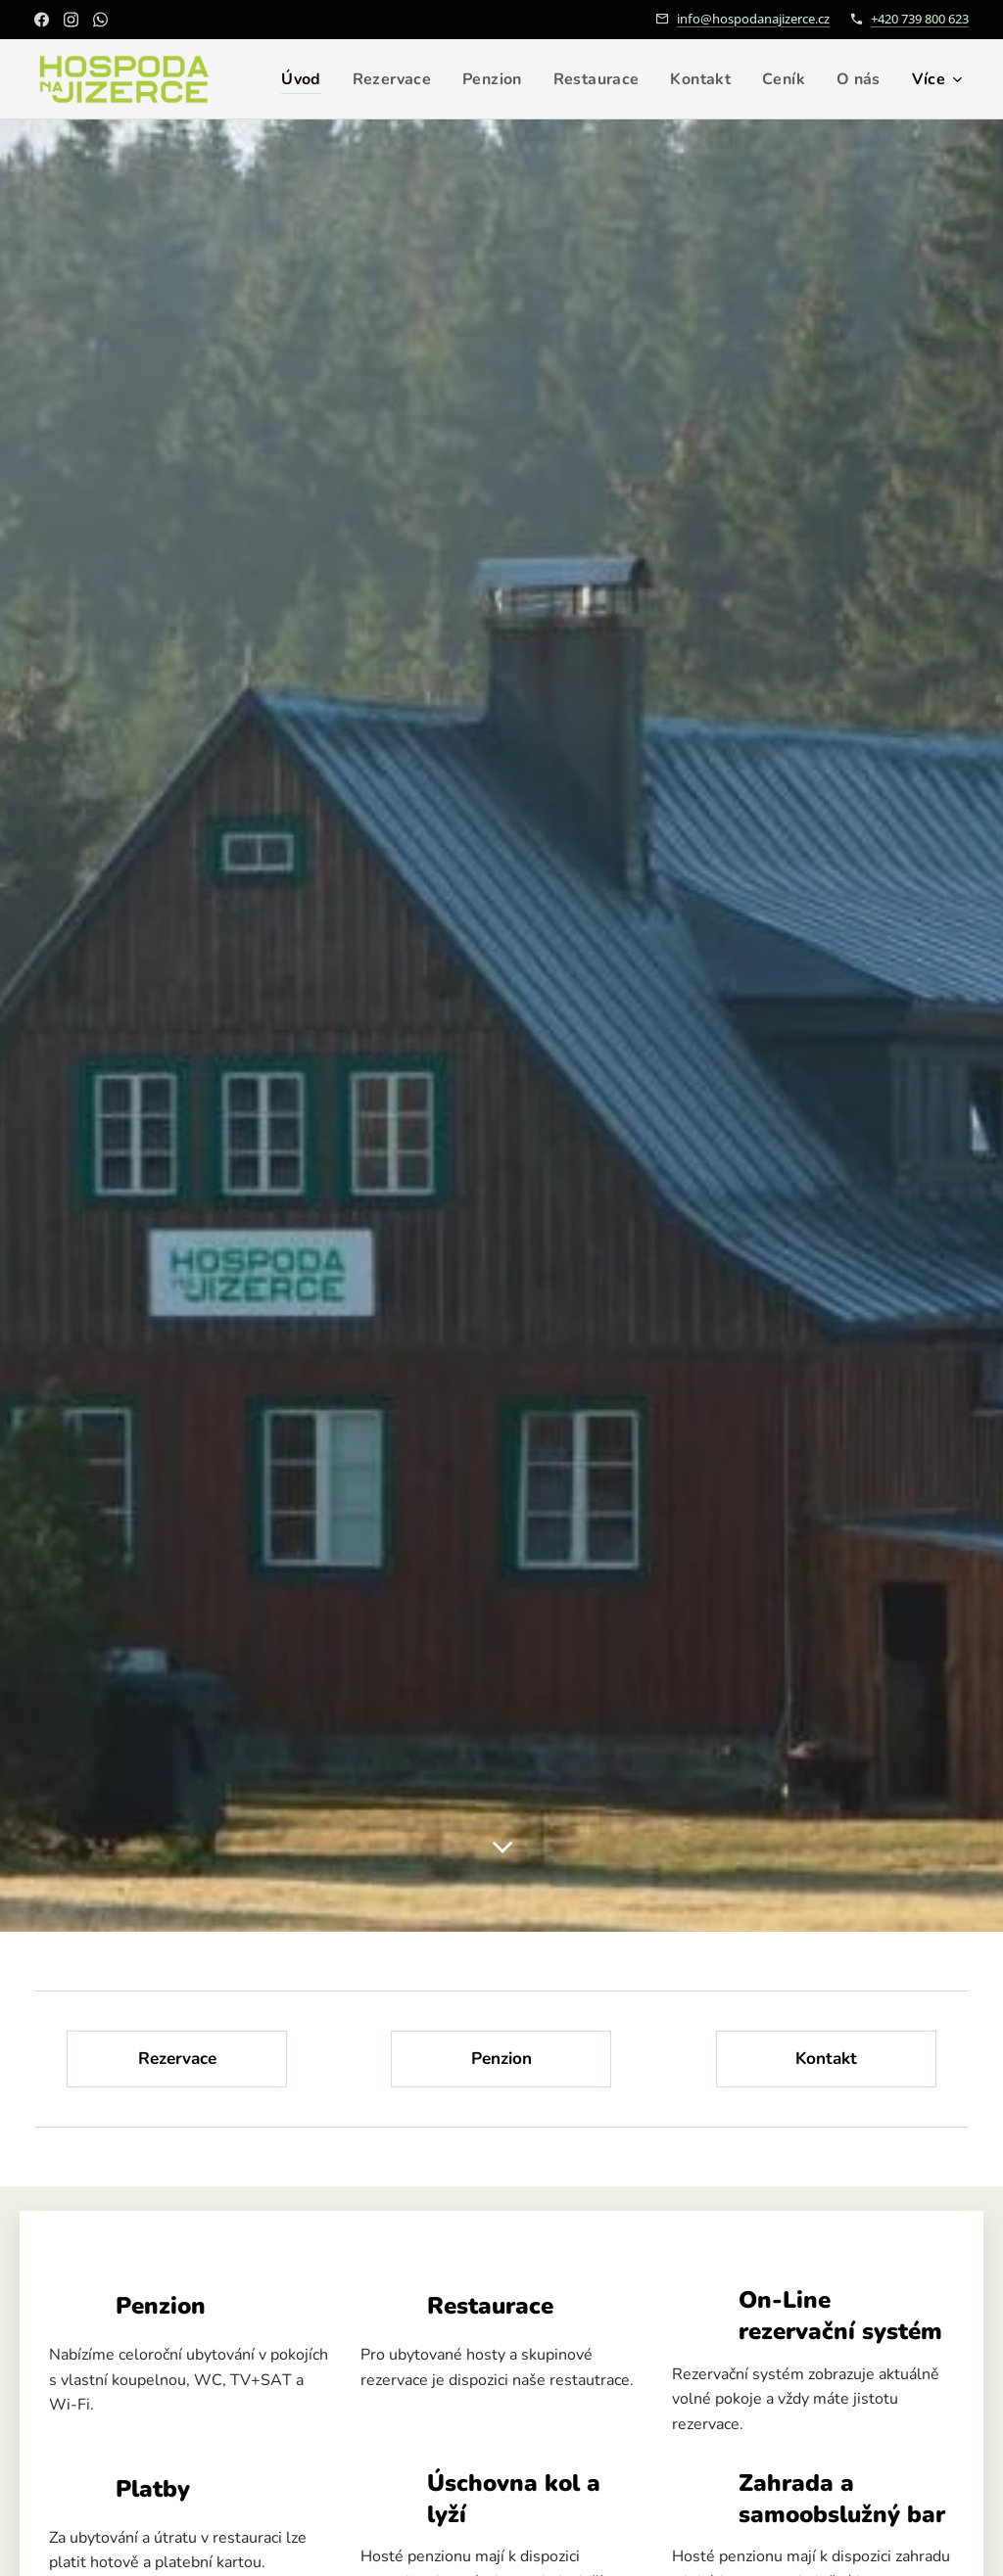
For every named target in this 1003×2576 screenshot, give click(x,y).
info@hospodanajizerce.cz (753, 18)
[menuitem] (365, 79)
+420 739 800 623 (920, 18)
